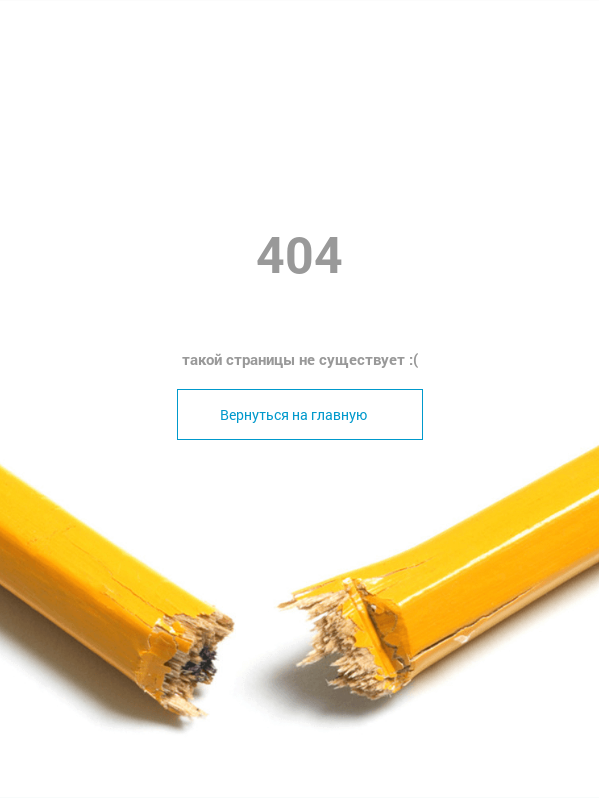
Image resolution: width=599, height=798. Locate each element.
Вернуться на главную (293, 414)
